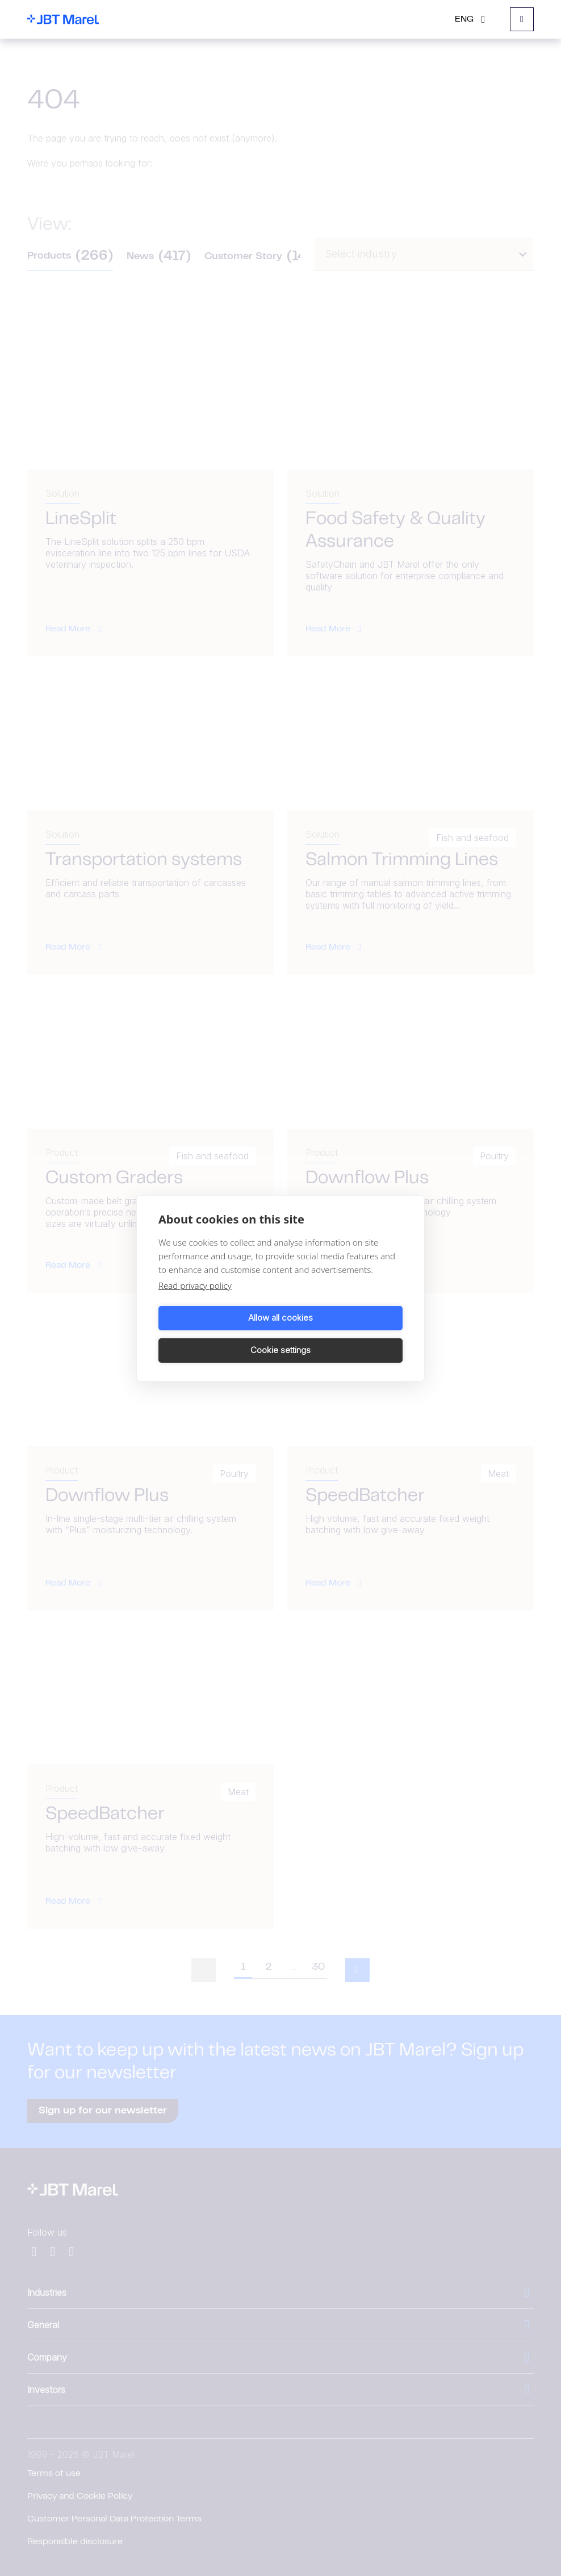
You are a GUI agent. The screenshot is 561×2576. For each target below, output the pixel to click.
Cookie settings (343, 1334)
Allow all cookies (217, 1334)
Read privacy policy (195, 1301)
